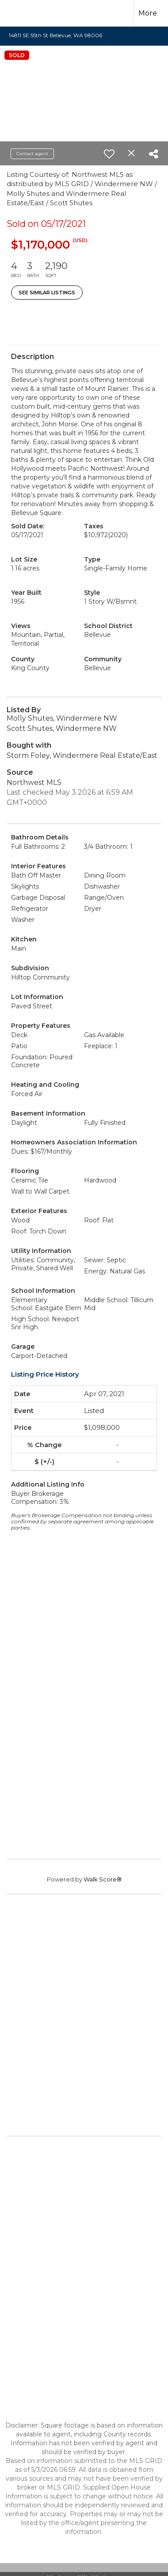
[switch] (109, 153)
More (147, 13)
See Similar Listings (47, 292)
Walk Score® (103, 1879)
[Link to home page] (25, 13)
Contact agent (32, 153)
